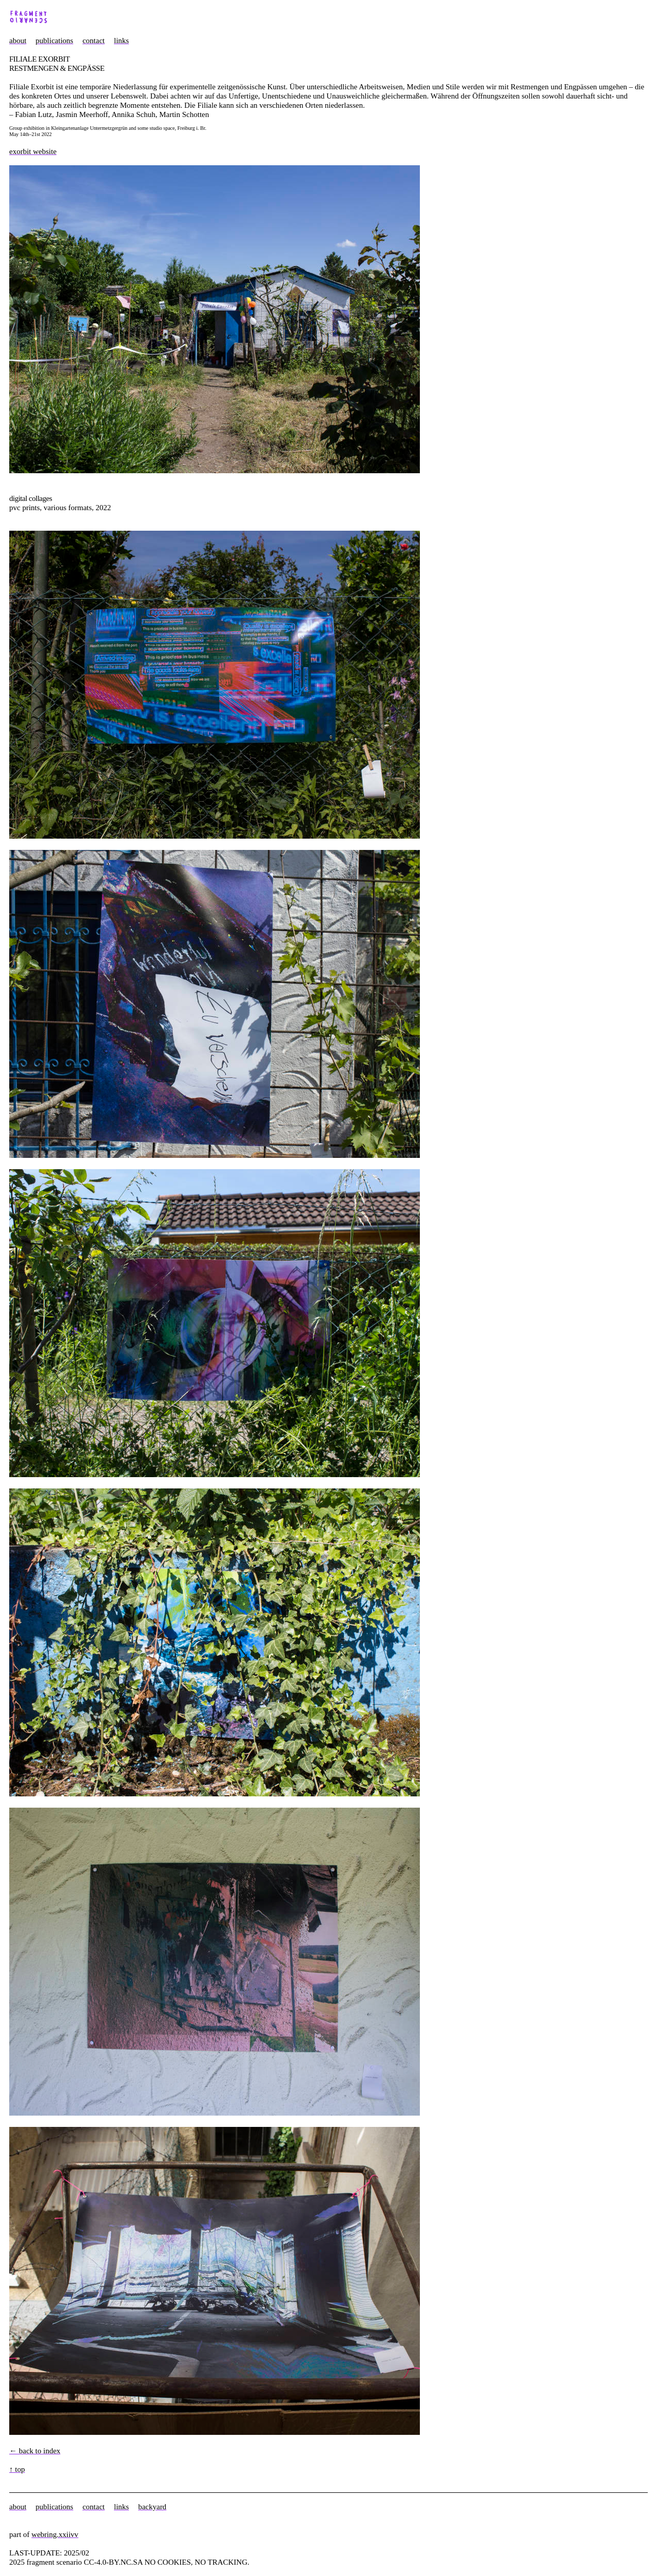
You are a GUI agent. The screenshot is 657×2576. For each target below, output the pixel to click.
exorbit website (32, 151)
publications (54, 40)
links (121, 40)
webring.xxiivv (54, 2534)
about (17, 40)
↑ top (17, 2469)
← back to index (35, 2451)
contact (94, 40)
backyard (152, 2507)
